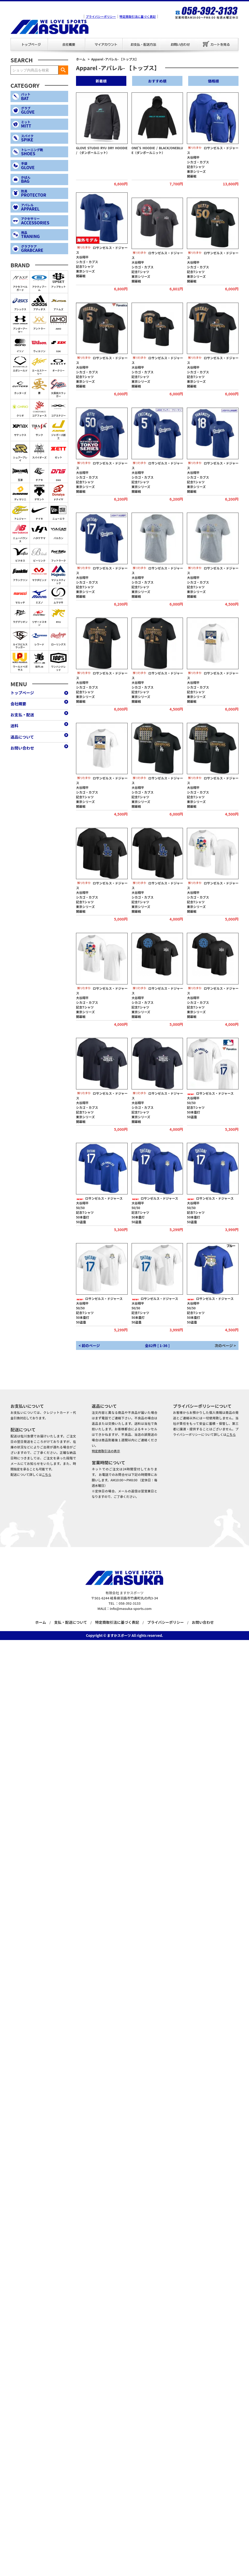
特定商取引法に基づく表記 (138, 16)
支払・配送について (70, 1622)
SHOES (43, 152)
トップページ (22, 692)
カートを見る (218, 44)
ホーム (80, 59)
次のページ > (225, 1345)
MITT (43, 124)
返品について (22, 737)
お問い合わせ (22, 748)
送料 (14, 725)
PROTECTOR (43, 193)
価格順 (213, 81)
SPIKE (43, 138)
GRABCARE (43, 249)
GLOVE (43, 110)
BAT (43, 96)
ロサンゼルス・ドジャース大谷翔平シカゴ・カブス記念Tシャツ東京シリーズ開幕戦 (213, 162)
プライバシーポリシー (101, 16)
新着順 (101, 81)
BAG (43, 179)
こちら (46, 1474)
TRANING (43, 235)
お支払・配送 (22, 714)
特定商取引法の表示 (106, 1451)
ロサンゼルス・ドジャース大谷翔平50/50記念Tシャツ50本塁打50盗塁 (210, 1105)
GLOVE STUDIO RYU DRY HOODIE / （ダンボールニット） (102, 150)
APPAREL (43, 207)
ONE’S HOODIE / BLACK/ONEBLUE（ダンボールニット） (157, 150)
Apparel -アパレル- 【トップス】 (114, 59)
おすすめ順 (157, 81)
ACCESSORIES (43, 221)
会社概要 (18, 703)
